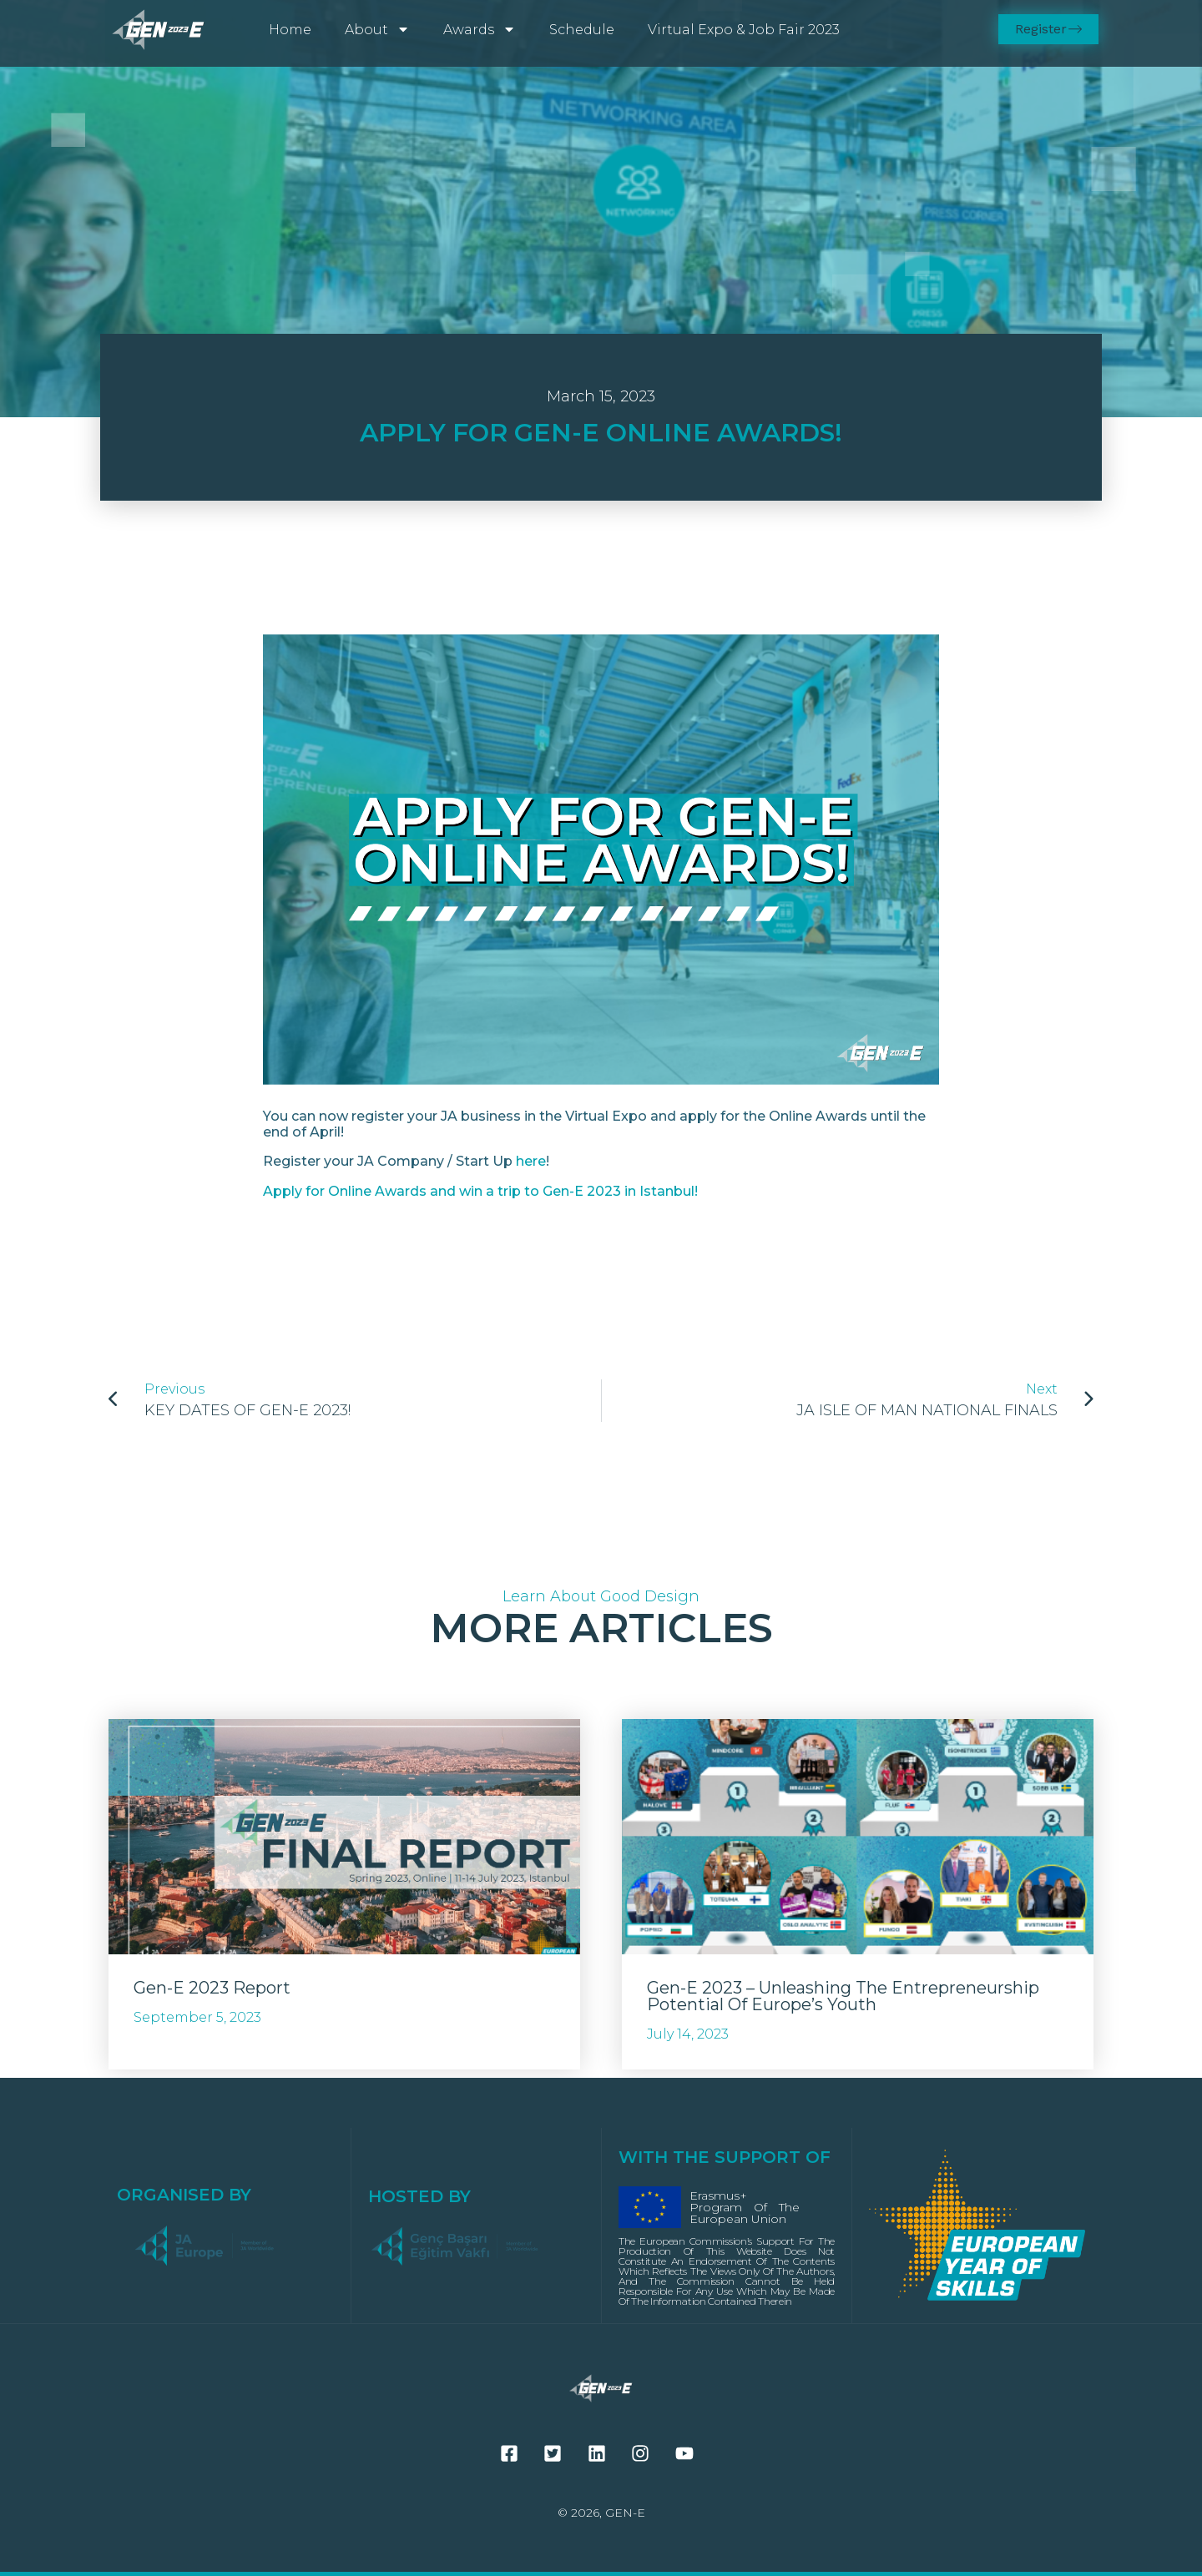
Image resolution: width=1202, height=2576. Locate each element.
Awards (479, 29)
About (377, 29)
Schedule (581, 30)
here (531, 1161)
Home (290, 30)
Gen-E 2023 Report (212, 1988)
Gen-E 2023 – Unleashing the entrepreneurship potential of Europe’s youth (843, 1996)
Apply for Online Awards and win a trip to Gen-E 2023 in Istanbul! (480, 1191)
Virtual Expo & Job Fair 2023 (744, 30)
